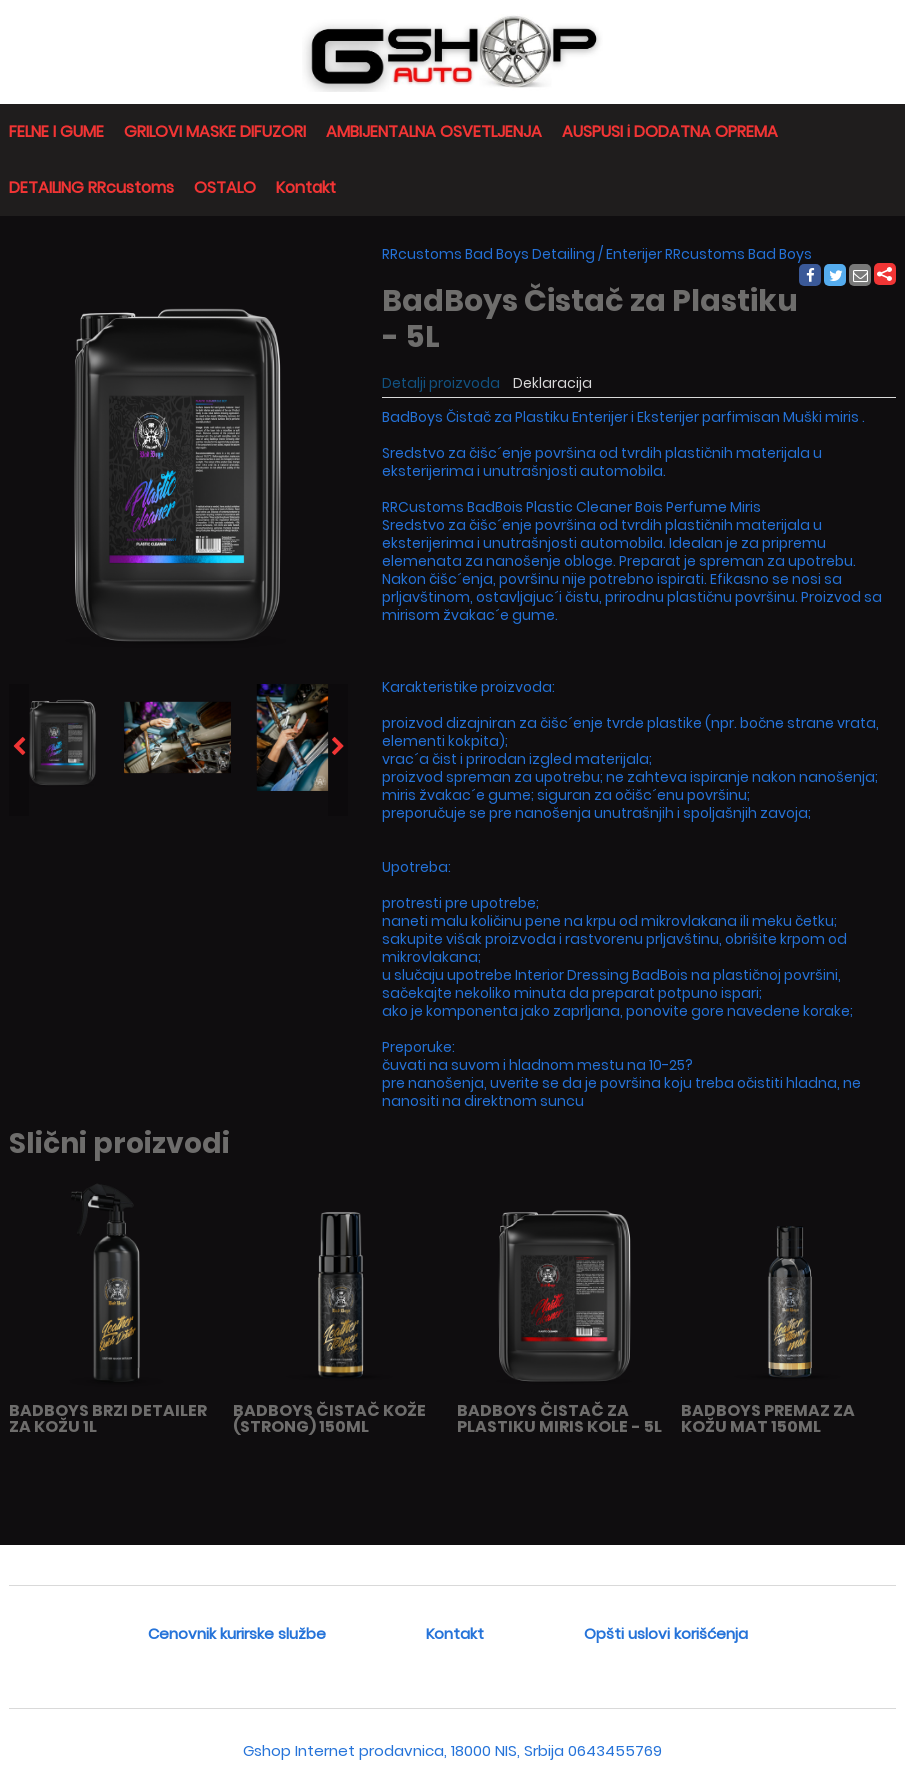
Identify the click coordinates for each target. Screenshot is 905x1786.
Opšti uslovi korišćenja (666, 1633)
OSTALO (225, 187)
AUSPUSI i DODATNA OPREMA (670, 131)
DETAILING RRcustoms (91, 187)
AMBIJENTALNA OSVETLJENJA (434, 131)
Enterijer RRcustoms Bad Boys (709, 254)
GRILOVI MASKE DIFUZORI (215, 131)
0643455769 (615, 1750)
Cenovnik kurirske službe (237, 1633)
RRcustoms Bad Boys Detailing (488, 254)
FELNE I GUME (56, 131)
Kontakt (306, 187)
